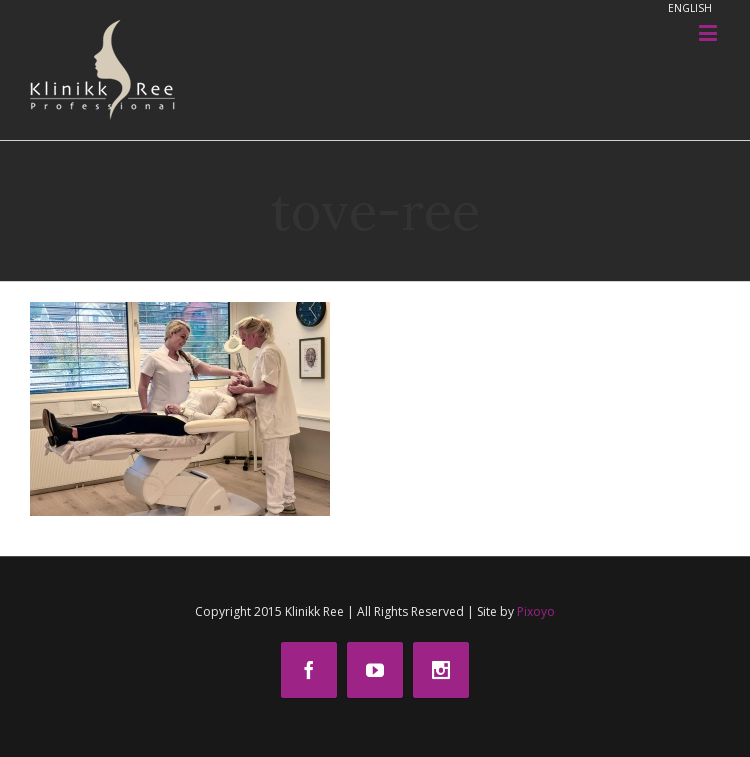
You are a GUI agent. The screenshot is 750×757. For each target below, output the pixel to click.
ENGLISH (690, 8)
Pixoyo (536, 611)
